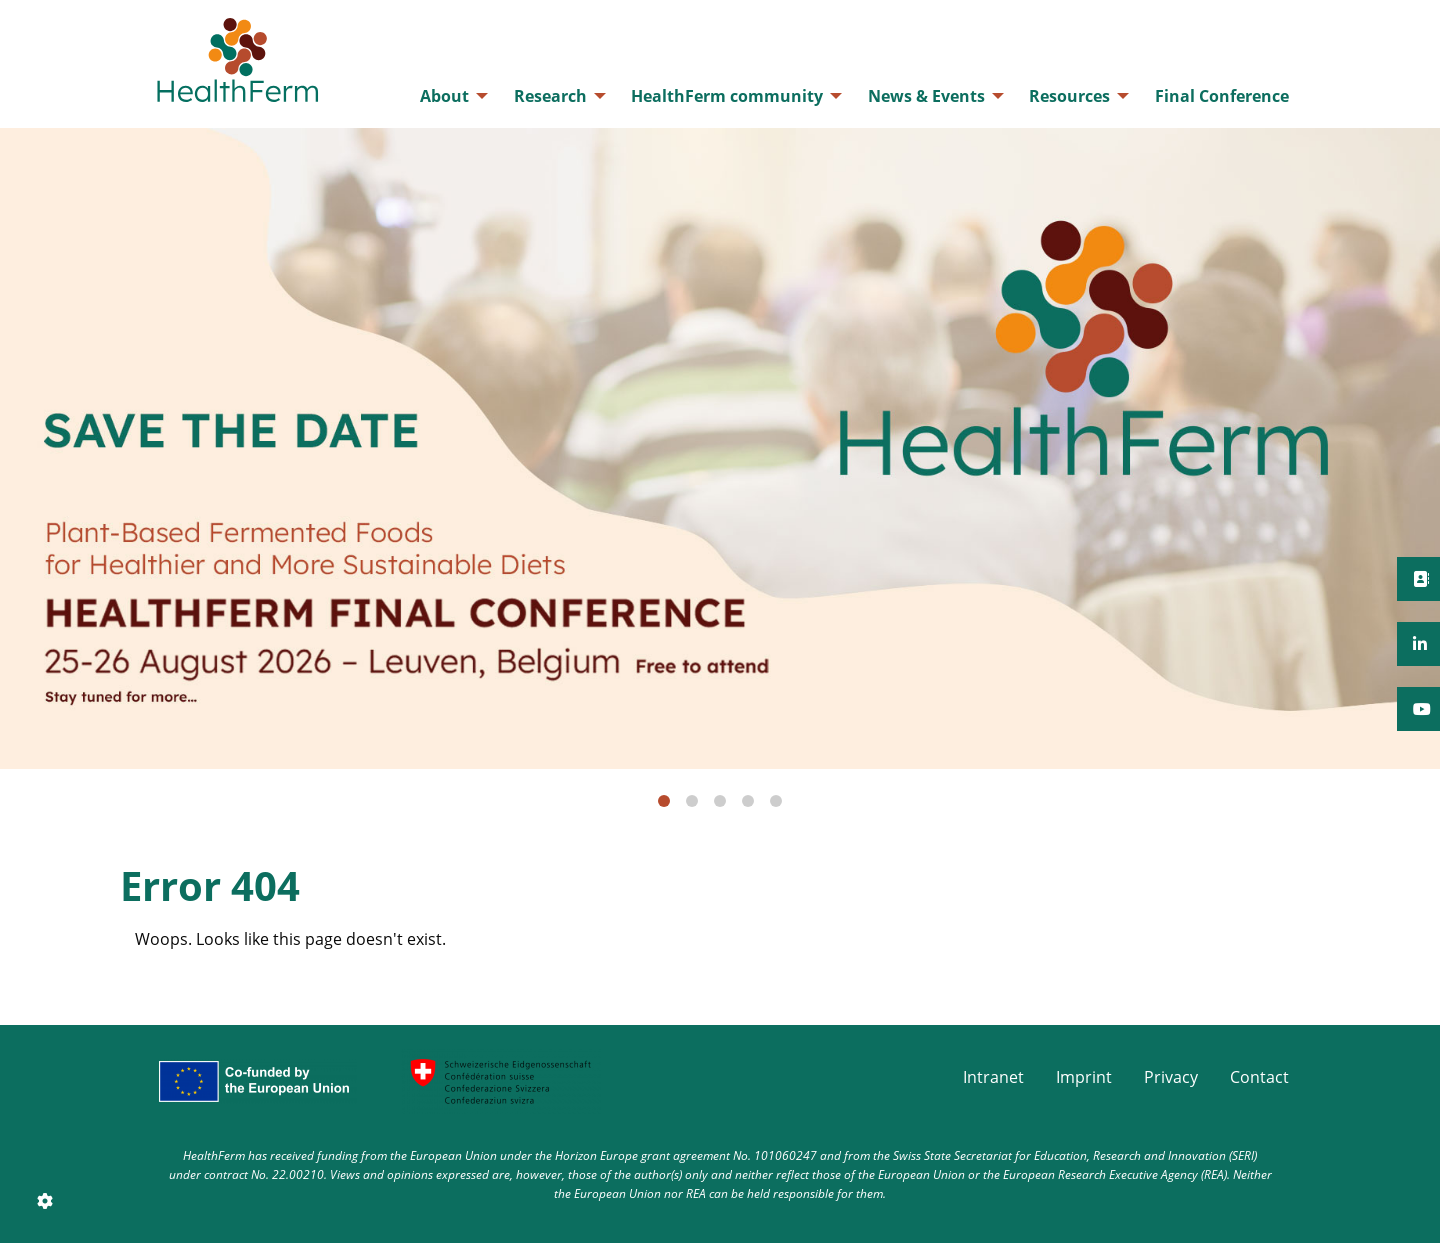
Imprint (1084, 1077)
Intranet (993, 1077)
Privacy (1171, 1077)
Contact (1259, 1077)
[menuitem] (448, 96)
